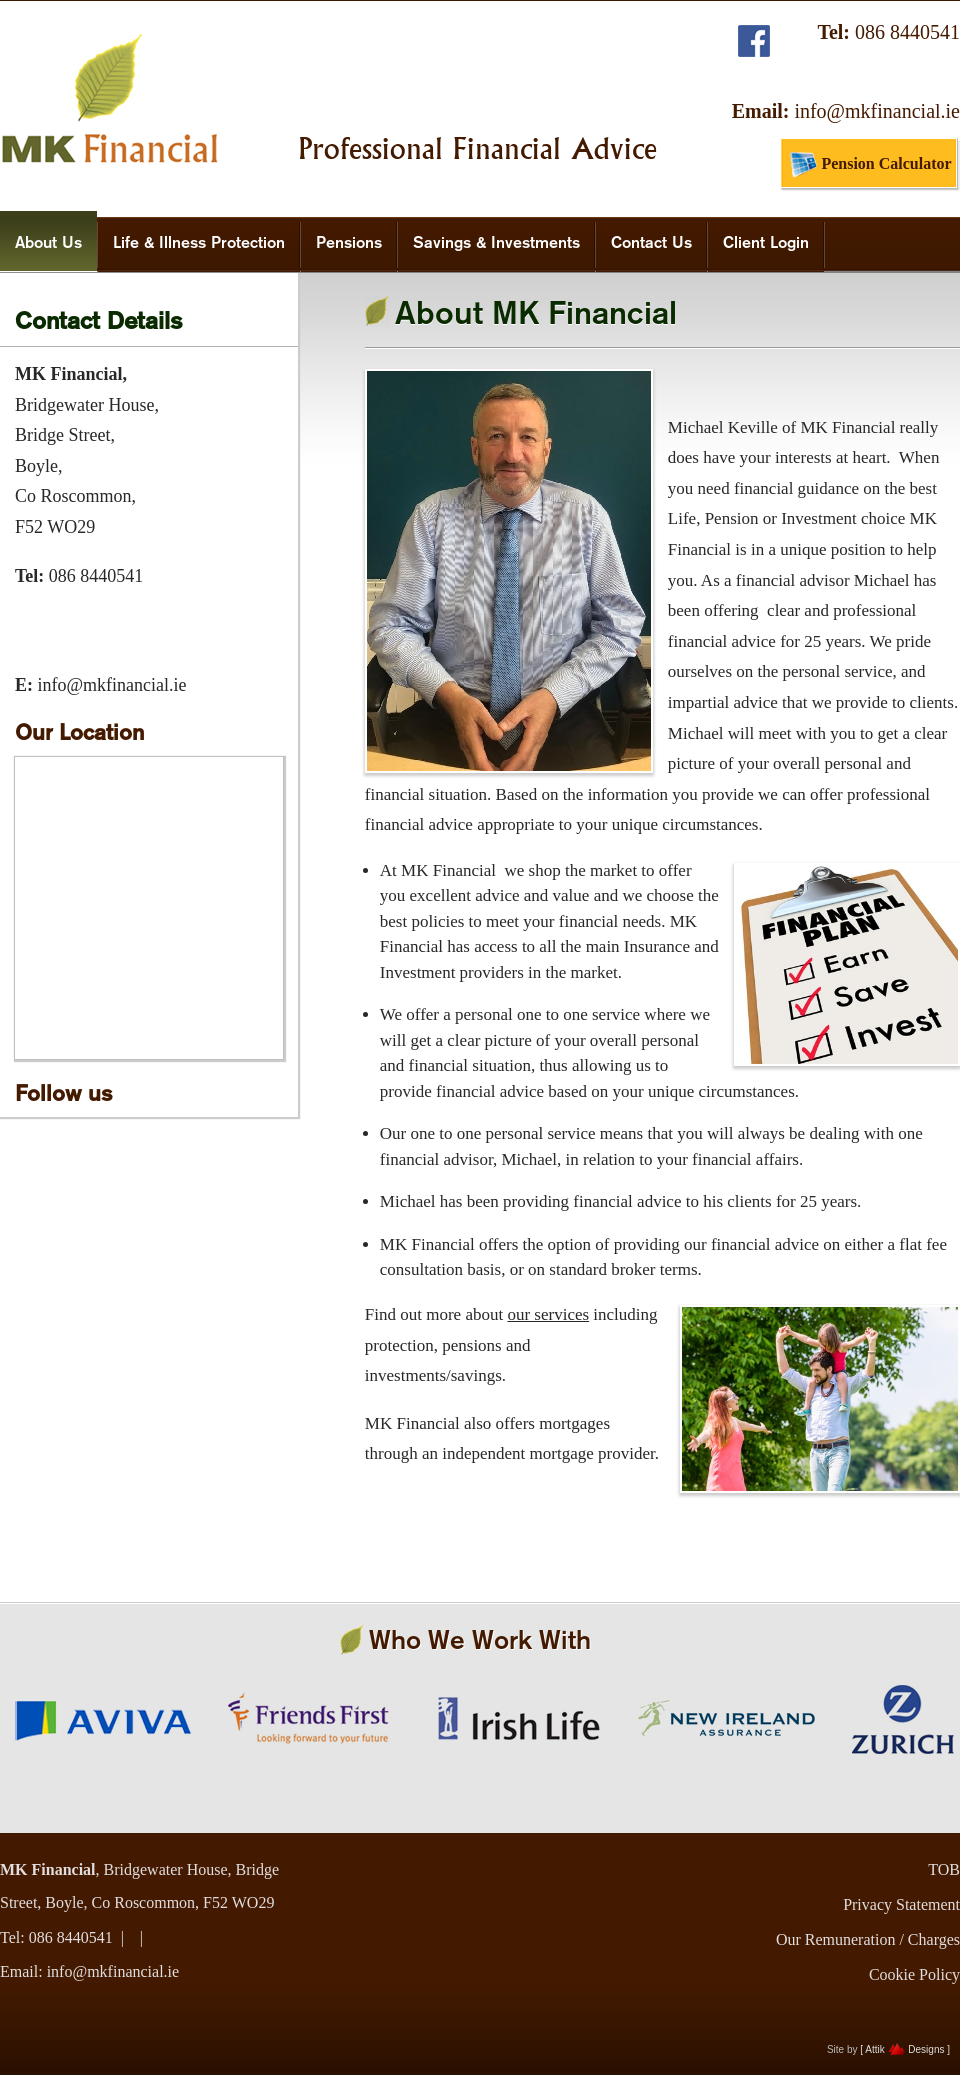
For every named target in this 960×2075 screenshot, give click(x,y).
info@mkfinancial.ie (877, 111)
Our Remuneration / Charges (868, 1939)
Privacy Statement (901, 1904)
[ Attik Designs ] (905, 2049)
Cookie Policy (914, 1974)
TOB (944, 1869)
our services (548, 1314)
